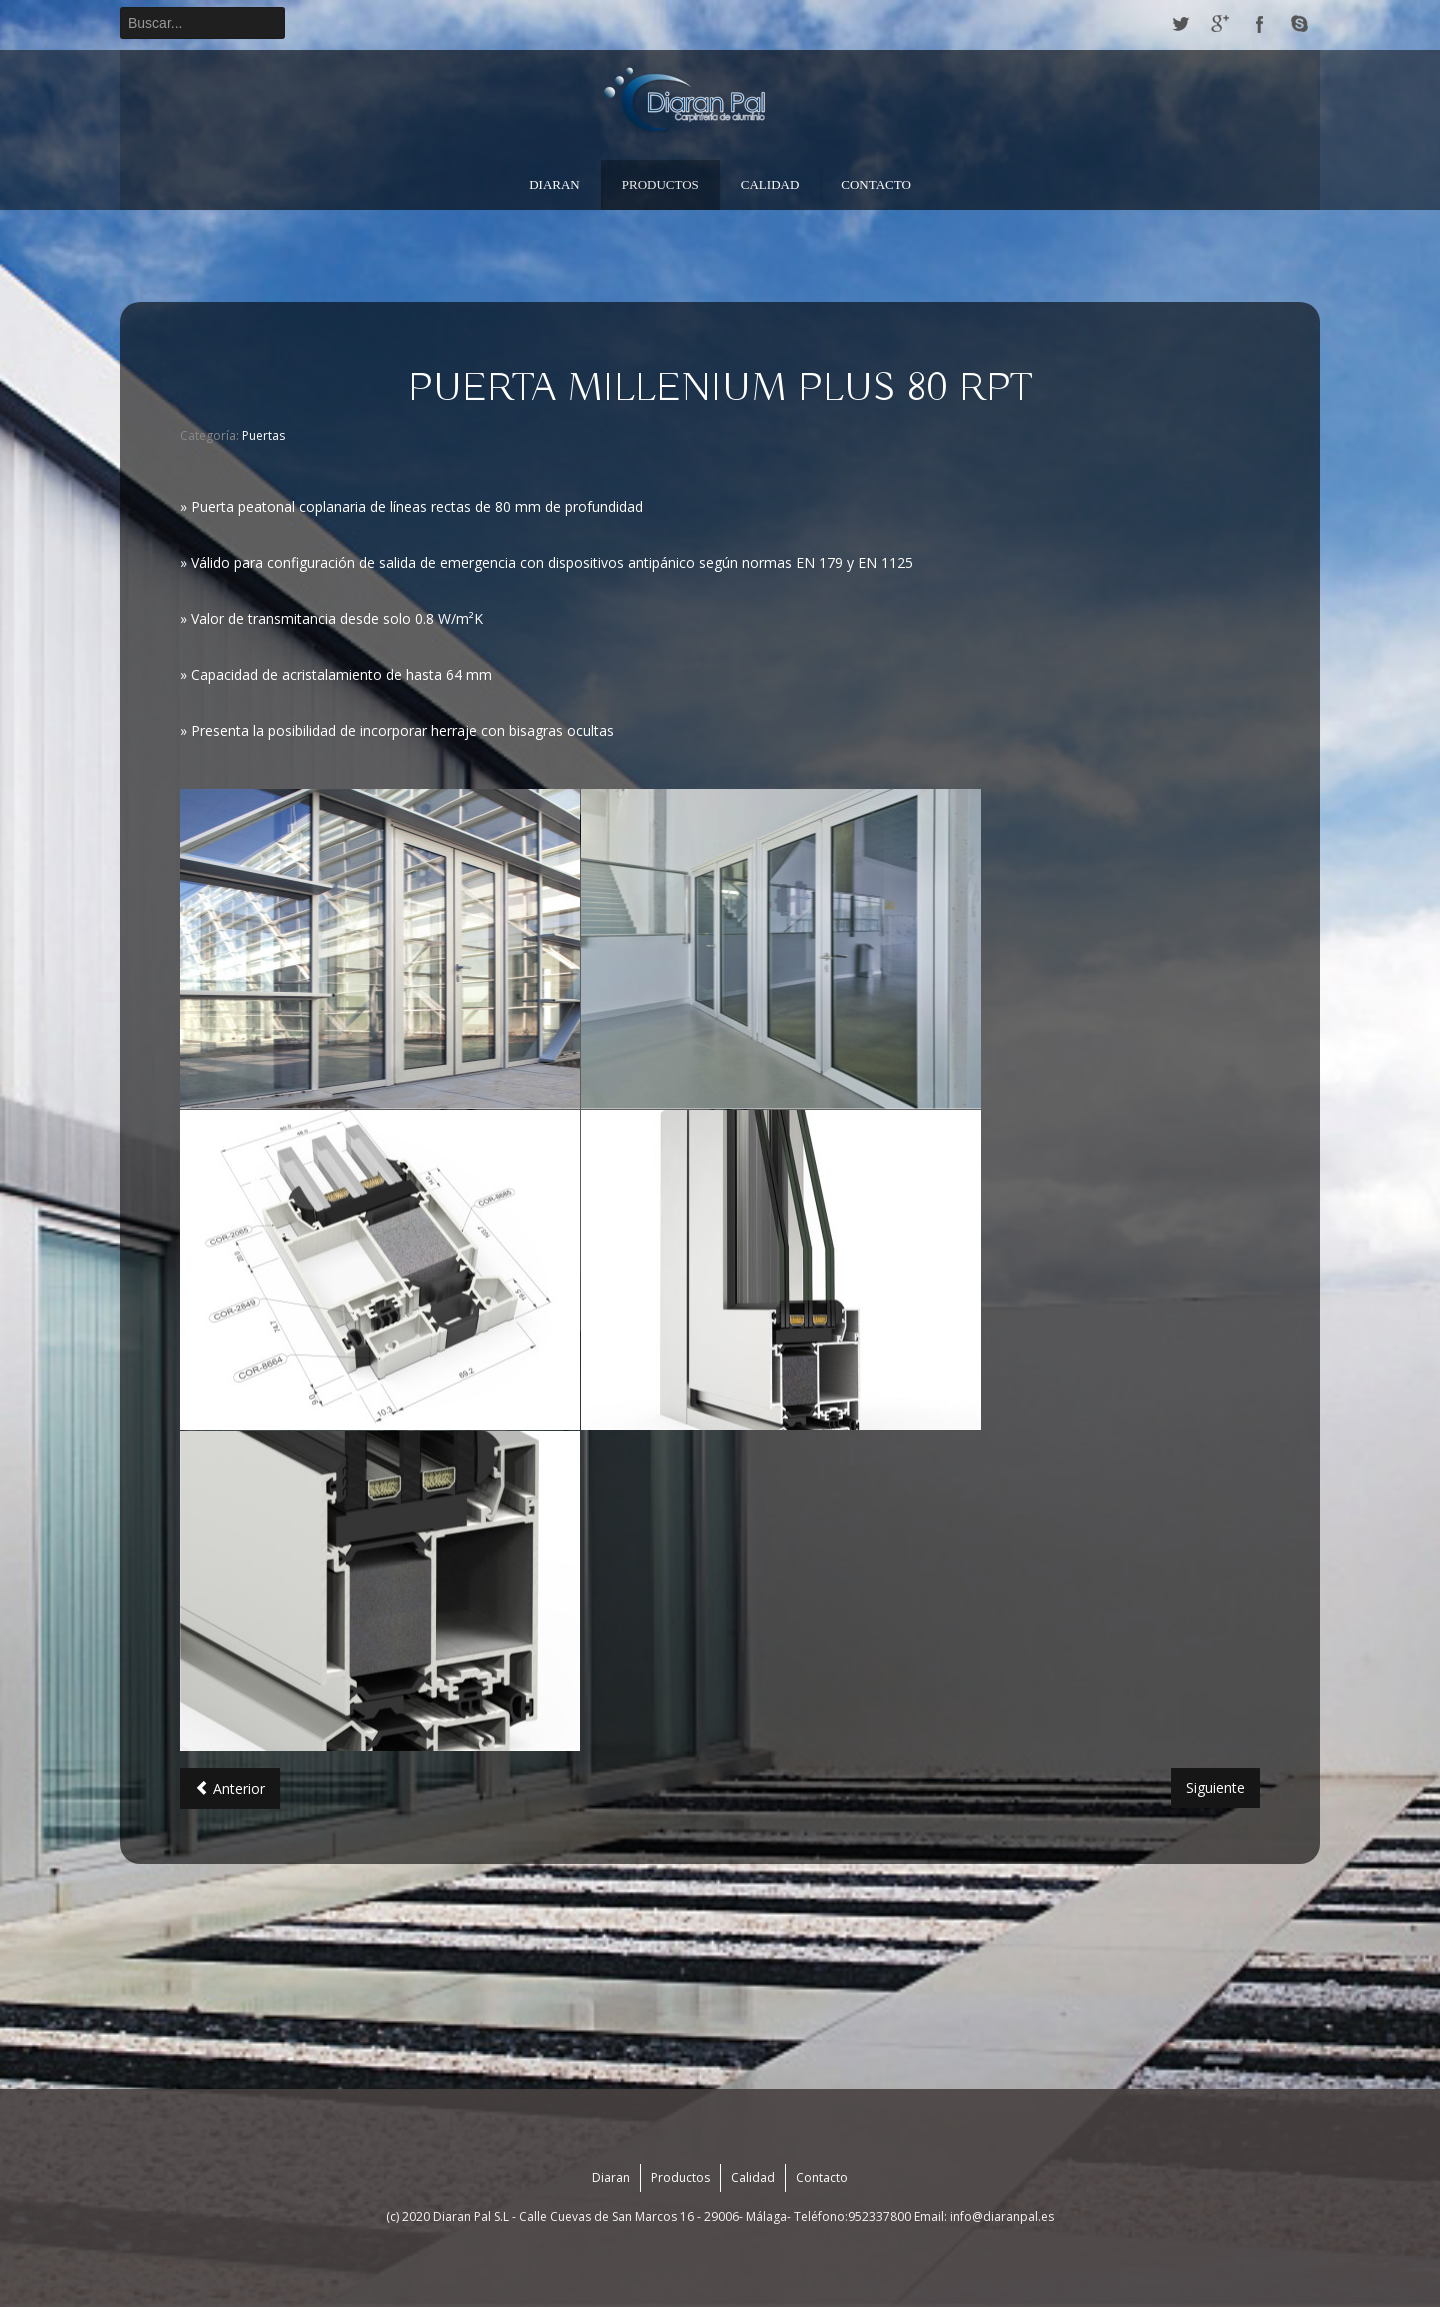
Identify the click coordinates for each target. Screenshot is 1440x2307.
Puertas (263, 435)
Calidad (770, 184)
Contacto (876, 184)
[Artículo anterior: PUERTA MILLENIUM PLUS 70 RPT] (230, 1788)
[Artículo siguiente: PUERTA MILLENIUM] (1215, 1788)
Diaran (554, 184)
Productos (660, 184)
